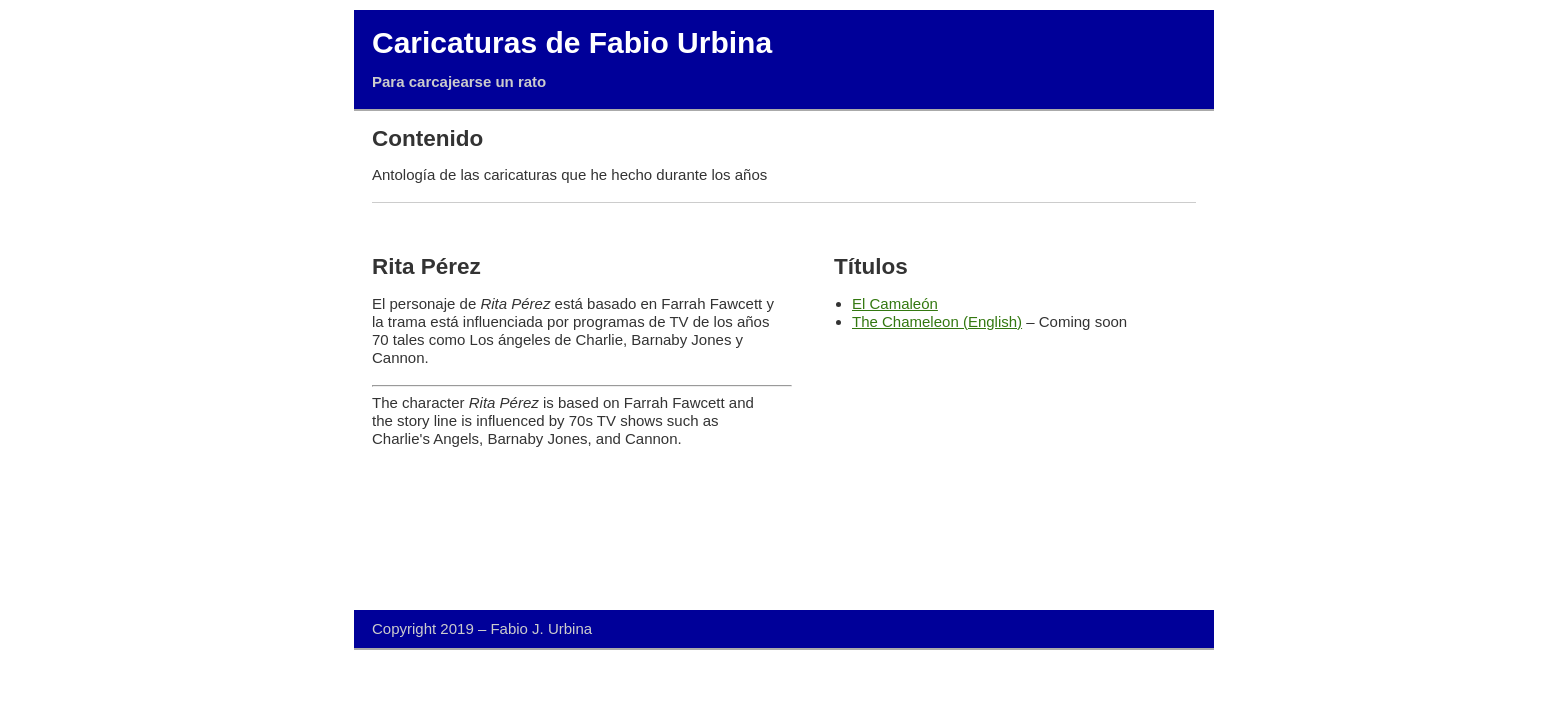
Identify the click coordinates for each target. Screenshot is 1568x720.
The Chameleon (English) (937, 321)
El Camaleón (895, 303)
